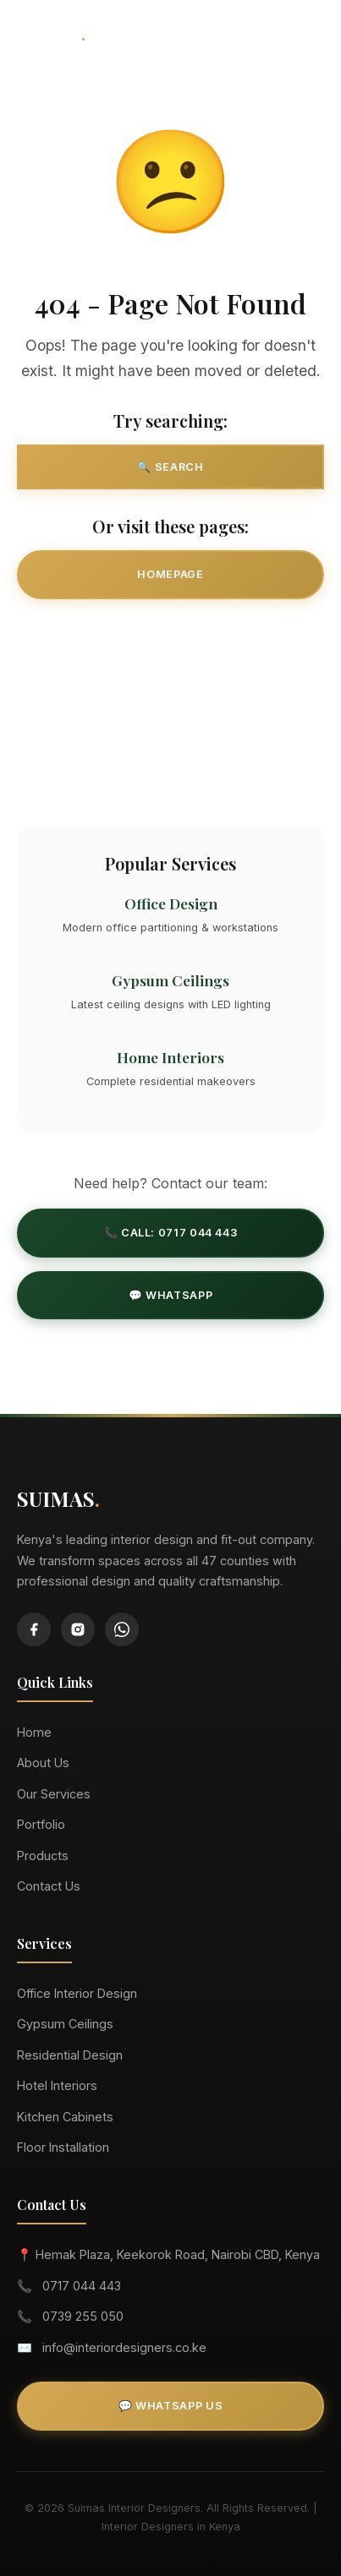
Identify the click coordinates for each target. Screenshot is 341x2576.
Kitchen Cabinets (65, 2116)
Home (34, 1732)
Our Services (171, 636)
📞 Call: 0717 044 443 (171, 1232)
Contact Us (170, 761)
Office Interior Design (77, 1993)
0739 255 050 (83, 2316)
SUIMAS (51, 33)
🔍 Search (170, 467)
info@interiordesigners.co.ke (124, 2347)
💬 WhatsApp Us (170, 2405)
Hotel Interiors (57, 2085)
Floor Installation (63, 2147)
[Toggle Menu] (305, 33)
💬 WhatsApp (170, 1295)
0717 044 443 (81, 2286)
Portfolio (41, 1824)
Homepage (170, 574)
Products (43, 1855)
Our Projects (170, 699)
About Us (43, 1762)
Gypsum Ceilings (65, 2024)
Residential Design (70, 2055)
